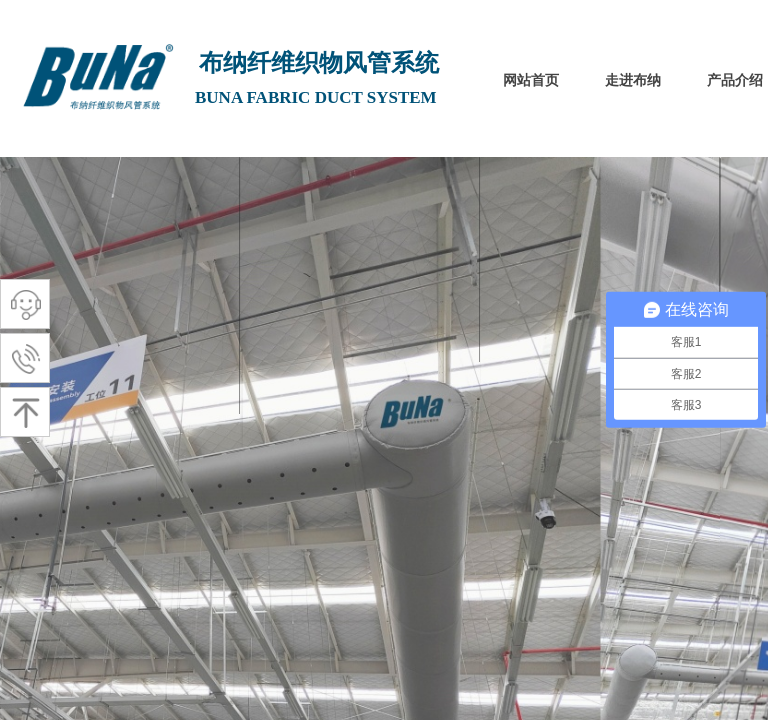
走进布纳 (633, 80)
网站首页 (531, 80)
